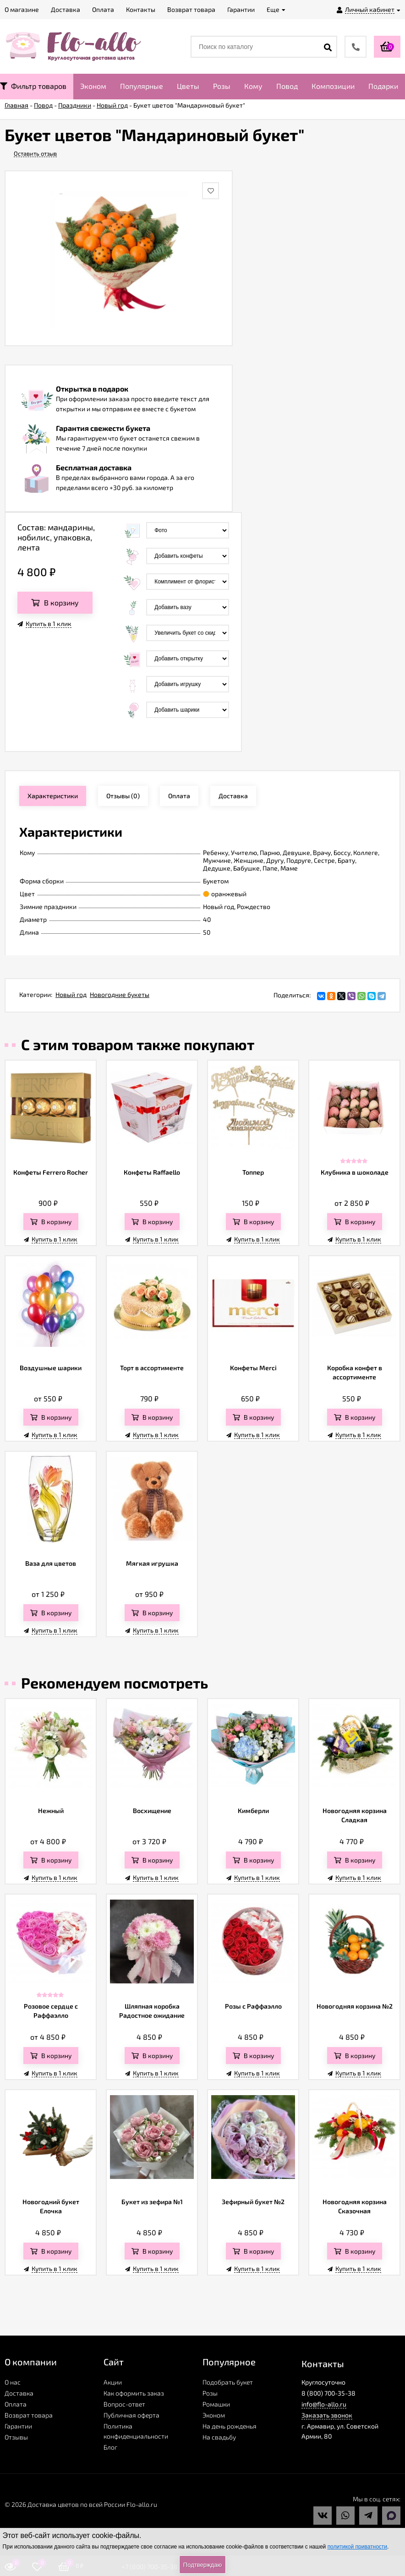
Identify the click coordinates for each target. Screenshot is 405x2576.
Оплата (16, 2404)
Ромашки (216, 2404)
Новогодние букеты (119, 994)
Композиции (333, 86)
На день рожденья (229, 2426)
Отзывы (16, 2437)
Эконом (93, 86)
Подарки (383, 86)
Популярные (141, 86)
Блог (110, 2447)
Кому (253, 86)
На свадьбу (219, 2437)
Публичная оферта (131, 2415)
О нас (13, 2382)
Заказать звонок (326, 2415)
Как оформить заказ (134, 2393)
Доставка (19, 2393)
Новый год (71, 994)
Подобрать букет (227, 2382)
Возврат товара (29, 2415)
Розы (221, 86)
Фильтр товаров (33, 86)
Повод (287, 86)
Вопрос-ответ (124, 2404)
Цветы (188, 86)
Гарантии (18, 2426)
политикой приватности (357, 2546)
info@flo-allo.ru (323, 2404)
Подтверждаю (202, 2564)
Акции (113, 2382)
